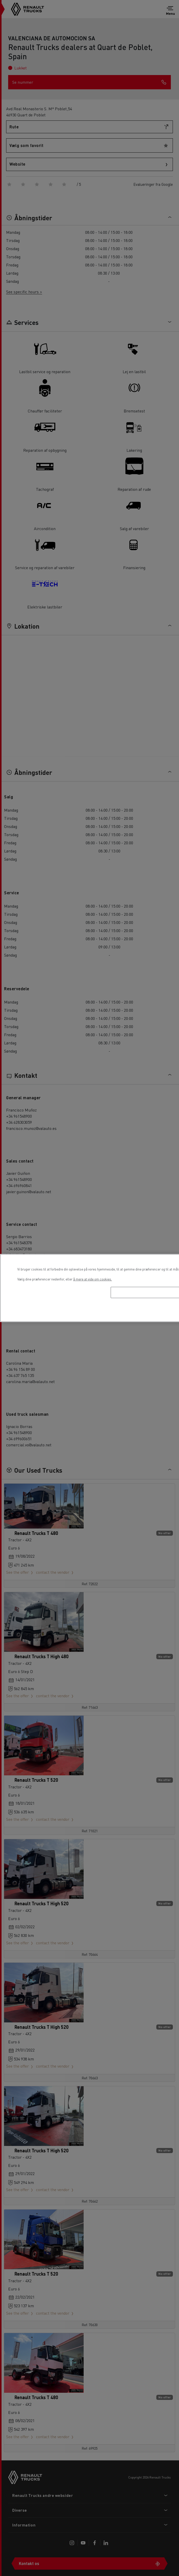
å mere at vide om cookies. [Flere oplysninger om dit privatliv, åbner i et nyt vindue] (92, 1279)
